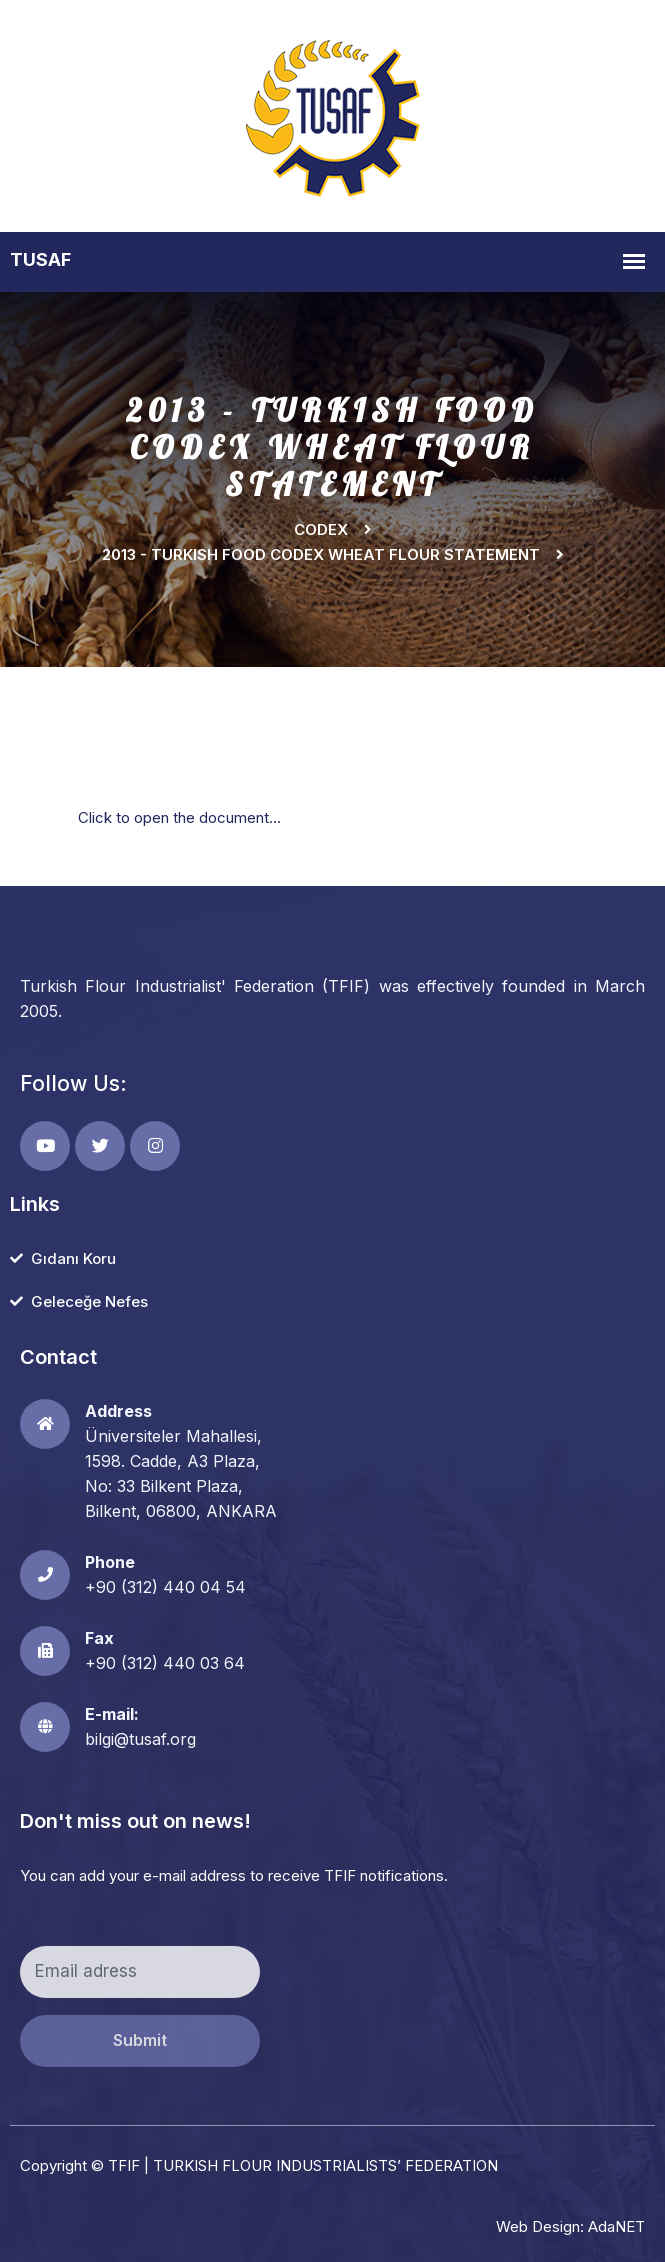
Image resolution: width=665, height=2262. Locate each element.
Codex (321, 529)
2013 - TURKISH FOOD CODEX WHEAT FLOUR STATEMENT (321, 554)
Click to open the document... (179, 817)
